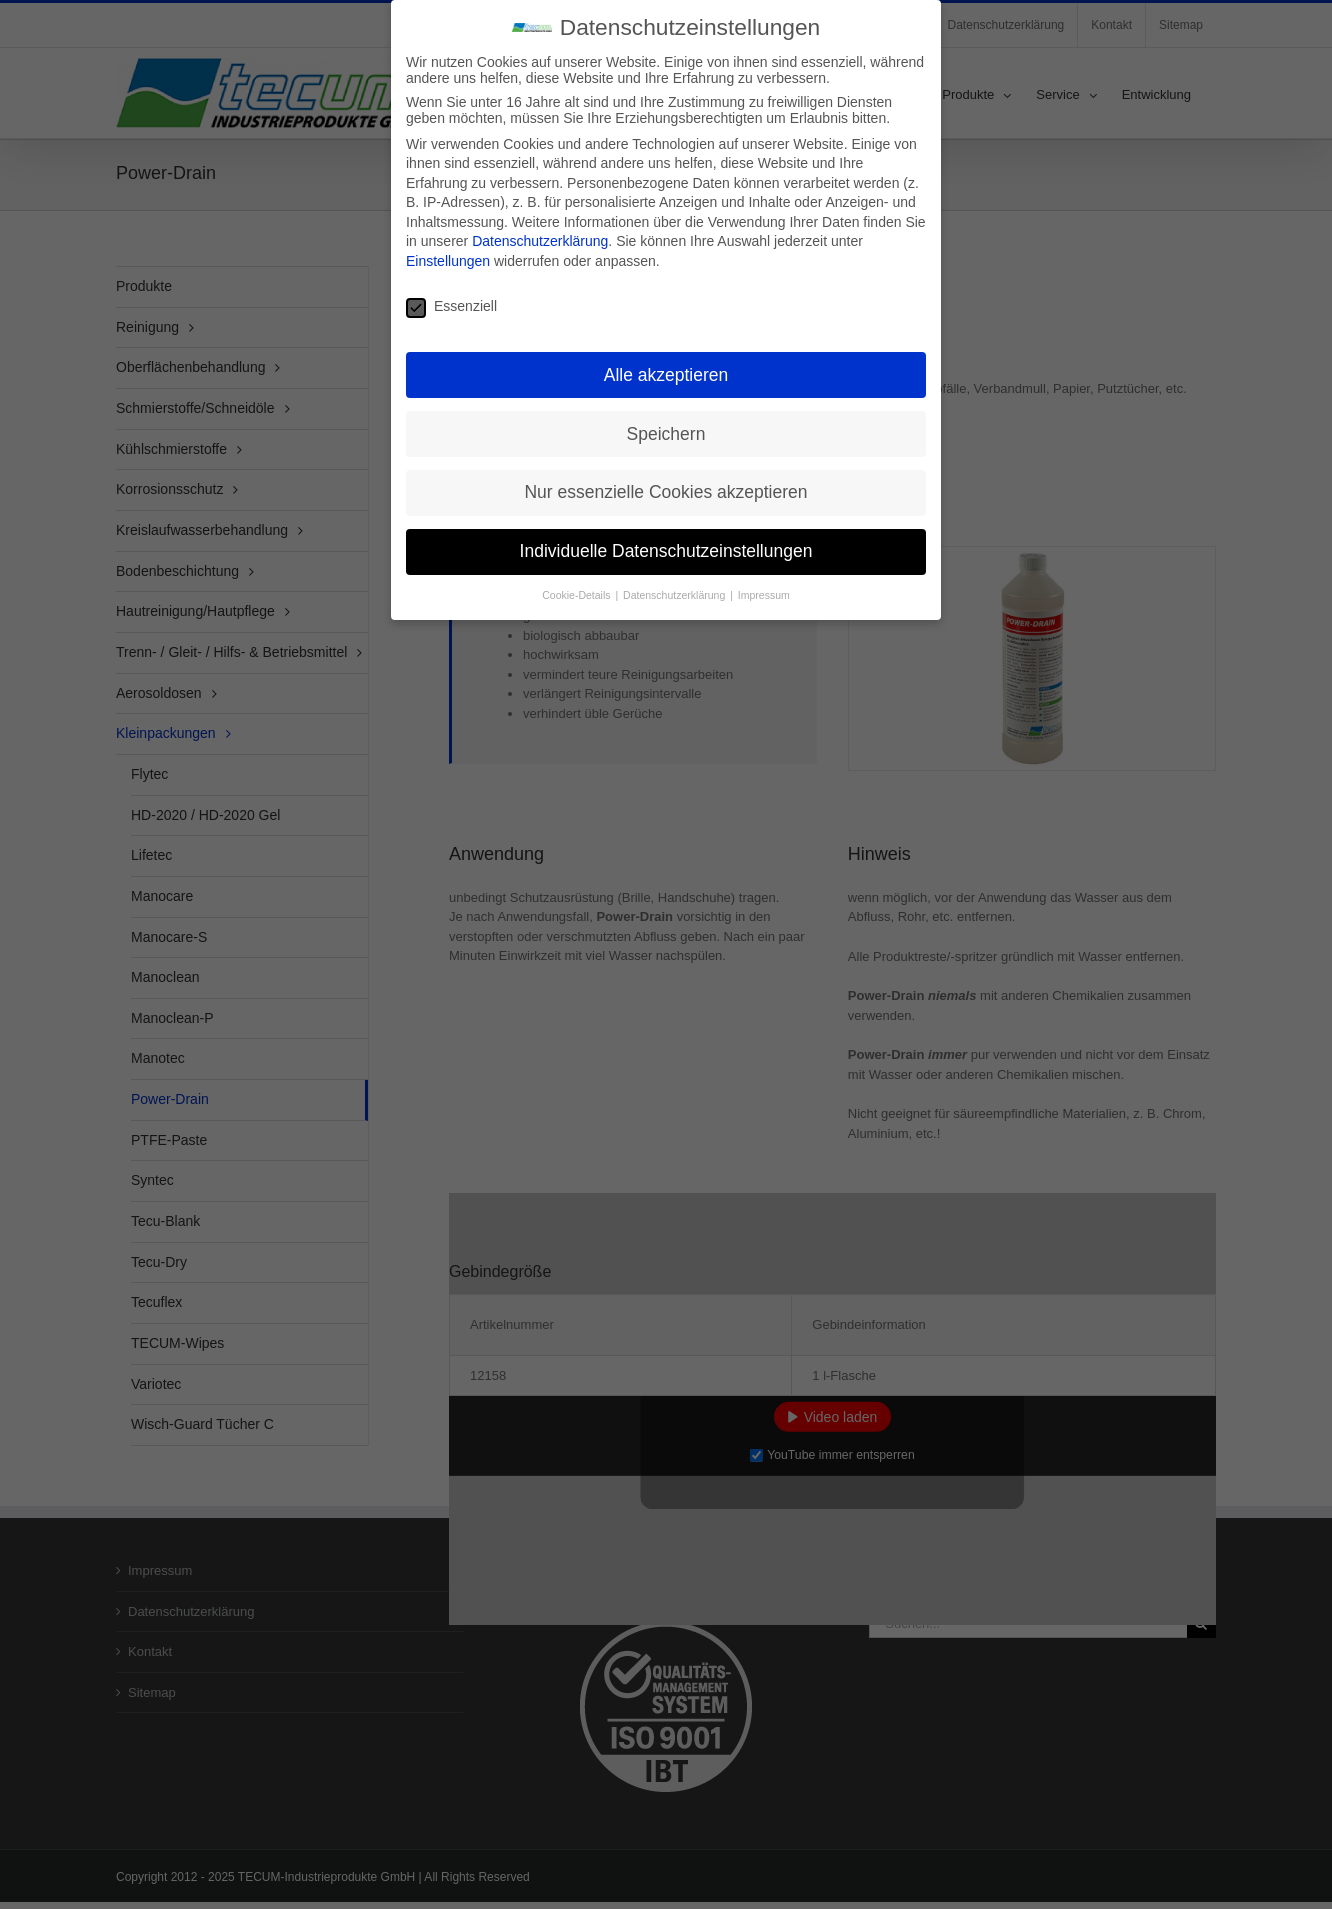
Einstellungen (448, 258)
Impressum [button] (764, 592)
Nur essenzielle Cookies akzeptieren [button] (665, 489)
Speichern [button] (666, 430)
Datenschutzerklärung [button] (675, 592)
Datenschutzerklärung (540, 238)
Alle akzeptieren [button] (666, 371)
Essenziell (451, 302)
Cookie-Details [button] (577, 592)
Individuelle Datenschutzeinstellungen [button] (666, 548)
